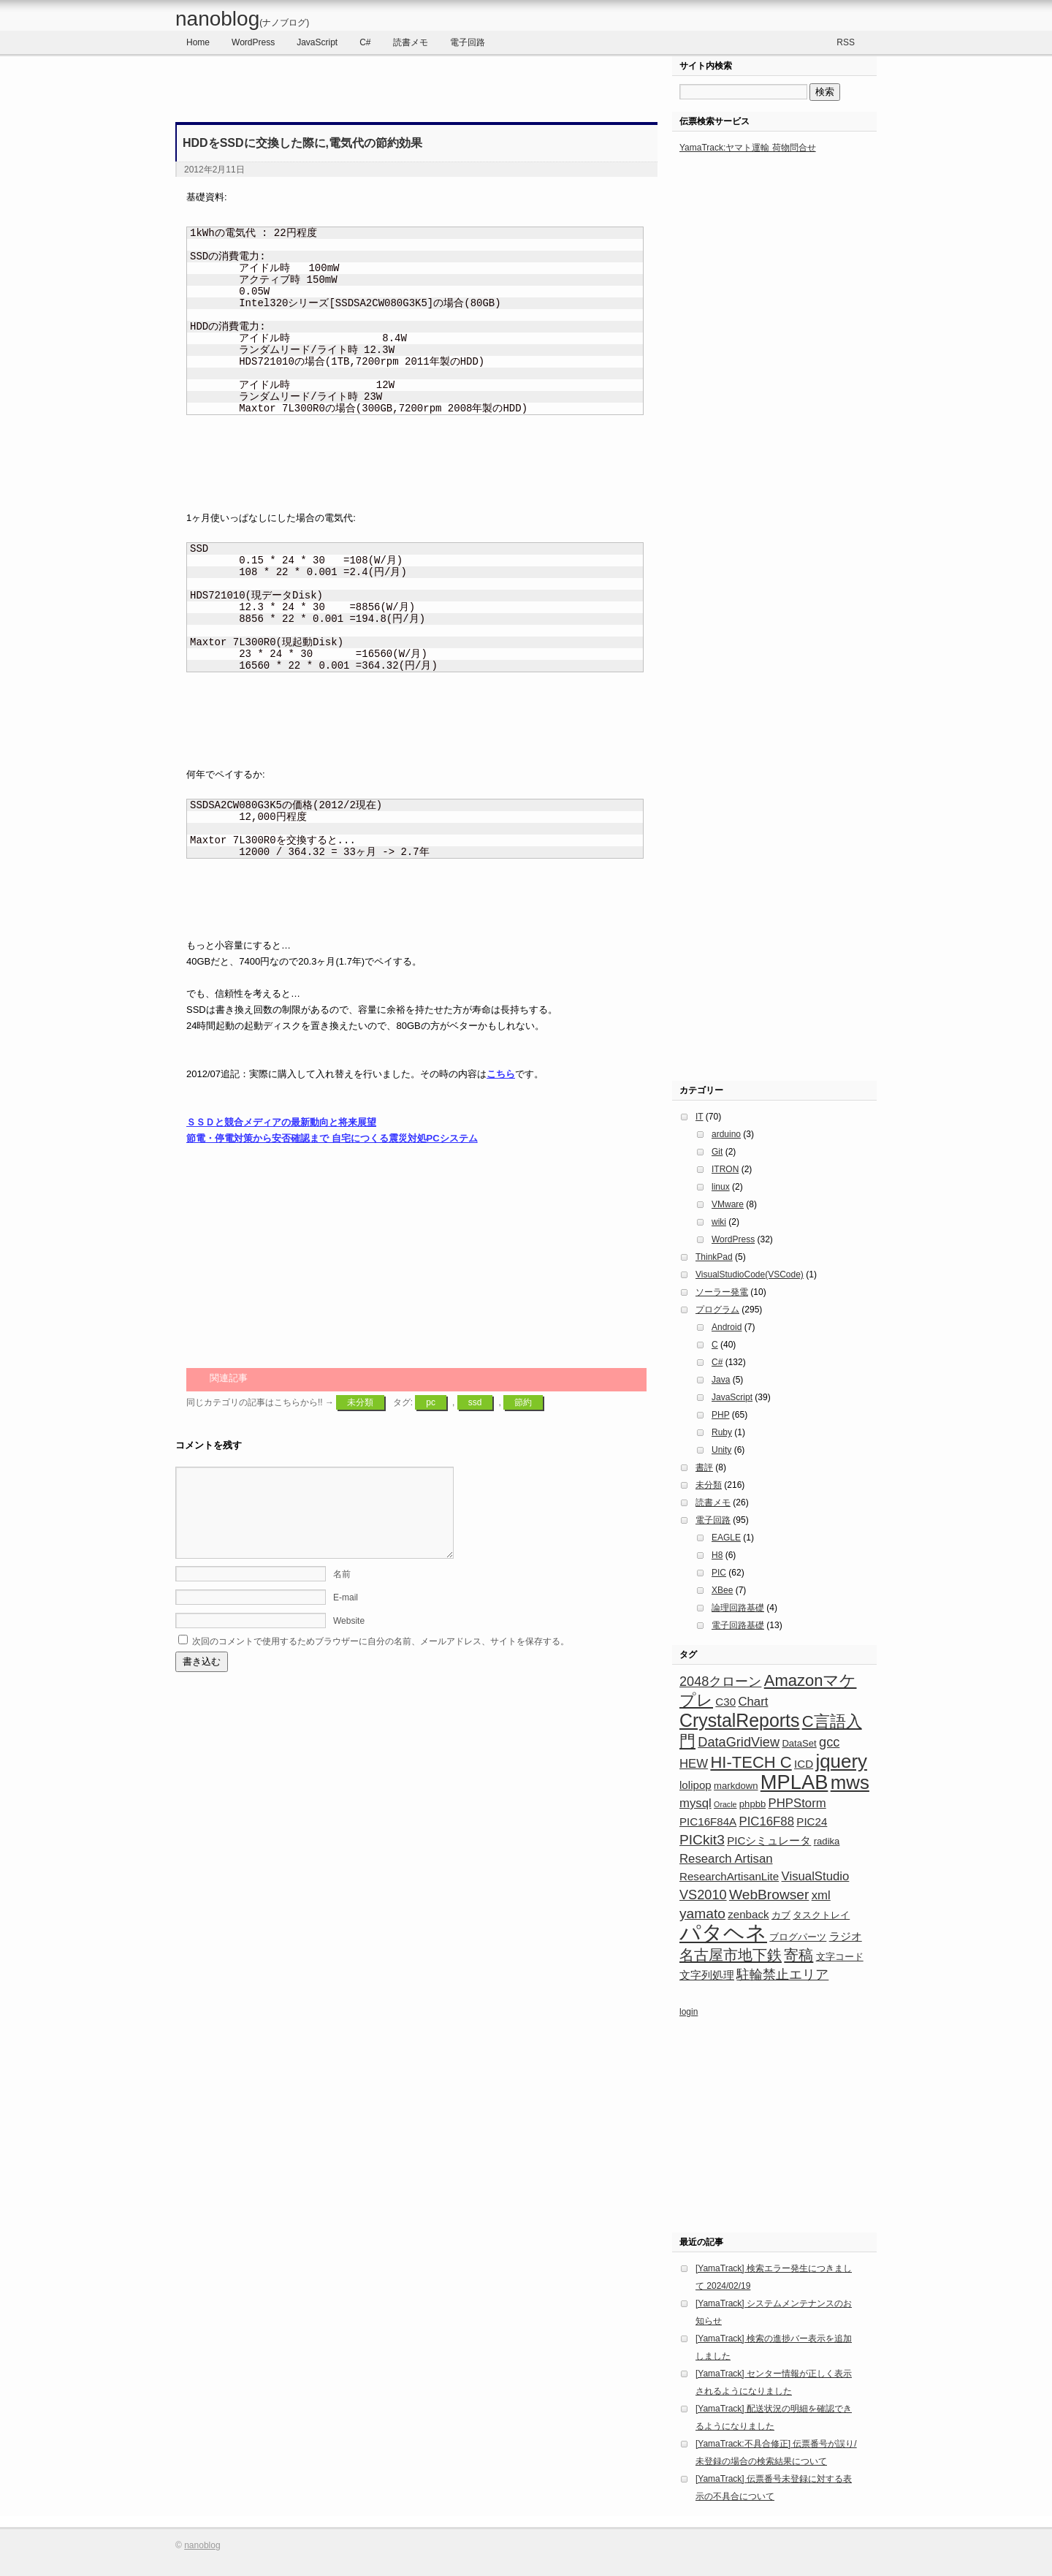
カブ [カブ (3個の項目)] (780, 1915)
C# (364, 42)
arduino (726, 1134)
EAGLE (726, 1537)
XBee (722, 1590)
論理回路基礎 (738, 1608)
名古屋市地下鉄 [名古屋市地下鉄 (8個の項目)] (730, 1955)
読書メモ (410, 42)
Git (717, 1152)
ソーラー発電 (721, 1292)
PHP (720, 1415)
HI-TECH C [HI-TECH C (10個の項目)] (750, 1762)
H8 (717, 1555)
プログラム (717, 1309)
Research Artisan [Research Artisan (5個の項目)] (726, 1859)
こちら (501, 1073)
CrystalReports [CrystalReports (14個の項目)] (739, 1720)
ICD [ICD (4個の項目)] (803, 1764)
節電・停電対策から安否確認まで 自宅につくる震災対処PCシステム (332, 1138)
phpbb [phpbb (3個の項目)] (752, 1803)
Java (721, 1380)
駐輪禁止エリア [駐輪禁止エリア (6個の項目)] (782, 1974)
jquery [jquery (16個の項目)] (840, 1761)
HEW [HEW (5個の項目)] (693, 1764)
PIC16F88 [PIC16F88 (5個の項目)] (766, 1821)
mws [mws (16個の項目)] (850, 1782)
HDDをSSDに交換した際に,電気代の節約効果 (302, 143)
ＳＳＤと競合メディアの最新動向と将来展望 (281, 1122)
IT (699, 1117)
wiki (719, 1222)
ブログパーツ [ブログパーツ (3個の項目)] (797, 1936)
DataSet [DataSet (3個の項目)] (799, 1743)
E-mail (345, 1615)
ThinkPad (714, 1257)
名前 (342, 1592)
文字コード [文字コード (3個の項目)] (840, 1956)
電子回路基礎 (738, 1625)
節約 (523, 1402)
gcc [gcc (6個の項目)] (829, 1742)
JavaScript (317, 42)
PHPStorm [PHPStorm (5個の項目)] (797, 1803)
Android (727, 1327)
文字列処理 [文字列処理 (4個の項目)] (706, 1975)
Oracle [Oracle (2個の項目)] (725, 1804)
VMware (728, 1204)
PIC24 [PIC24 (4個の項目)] (811, 1821)
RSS (845, 42)
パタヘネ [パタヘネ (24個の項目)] (723, 1932)
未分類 (360, 1402)
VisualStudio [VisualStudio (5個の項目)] (816, 1876)
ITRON (725, 1169)
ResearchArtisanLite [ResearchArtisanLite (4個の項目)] (729, 1876)
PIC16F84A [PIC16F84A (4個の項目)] (707, 1821)
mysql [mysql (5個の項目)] (695, 1803)
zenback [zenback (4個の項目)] (748, 1914)
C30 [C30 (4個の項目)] (725, 1701)
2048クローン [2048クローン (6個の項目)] (720, 1681)
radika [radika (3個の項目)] (827, 1841)
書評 (704, 1467)
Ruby (722, 1432)
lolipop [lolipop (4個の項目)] (695, 1785)
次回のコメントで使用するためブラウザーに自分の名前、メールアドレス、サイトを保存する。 (380, 1659)
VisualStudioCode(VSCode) (749, 1274)
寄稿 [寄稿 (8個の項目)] (798, 1955)
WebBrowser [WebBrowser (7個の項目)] (769, 1894)
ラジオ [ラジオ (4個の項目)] (845, 1936)
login (688, 2012)
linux (721, 1187)
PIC (719, 1573)
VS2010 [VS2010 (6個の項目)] (703, 1895)
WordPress (253, 42)
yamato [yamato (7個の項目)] (702, 1913)
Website (349, 1638)
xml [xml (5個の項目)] (821, 1895)
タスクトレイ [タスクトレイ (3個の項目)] (821, 1915)
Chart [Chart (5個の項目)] (753, 1702)
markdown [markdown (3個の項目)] (736, 1785)
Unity (721, 1450)
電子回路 (467, 42)
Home (198, 42)
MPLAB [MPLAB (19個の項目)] (794, 1782)
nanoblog (242, 18)
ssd (475, 1402)
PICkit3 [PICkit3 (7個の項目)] (702, 1839)
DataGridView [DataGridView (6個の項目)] (739, 1742)
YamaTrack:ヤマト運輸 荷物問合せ (747, 148)
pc (430, 1402)
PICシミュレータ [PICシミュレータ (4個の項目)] (769, 1840)
